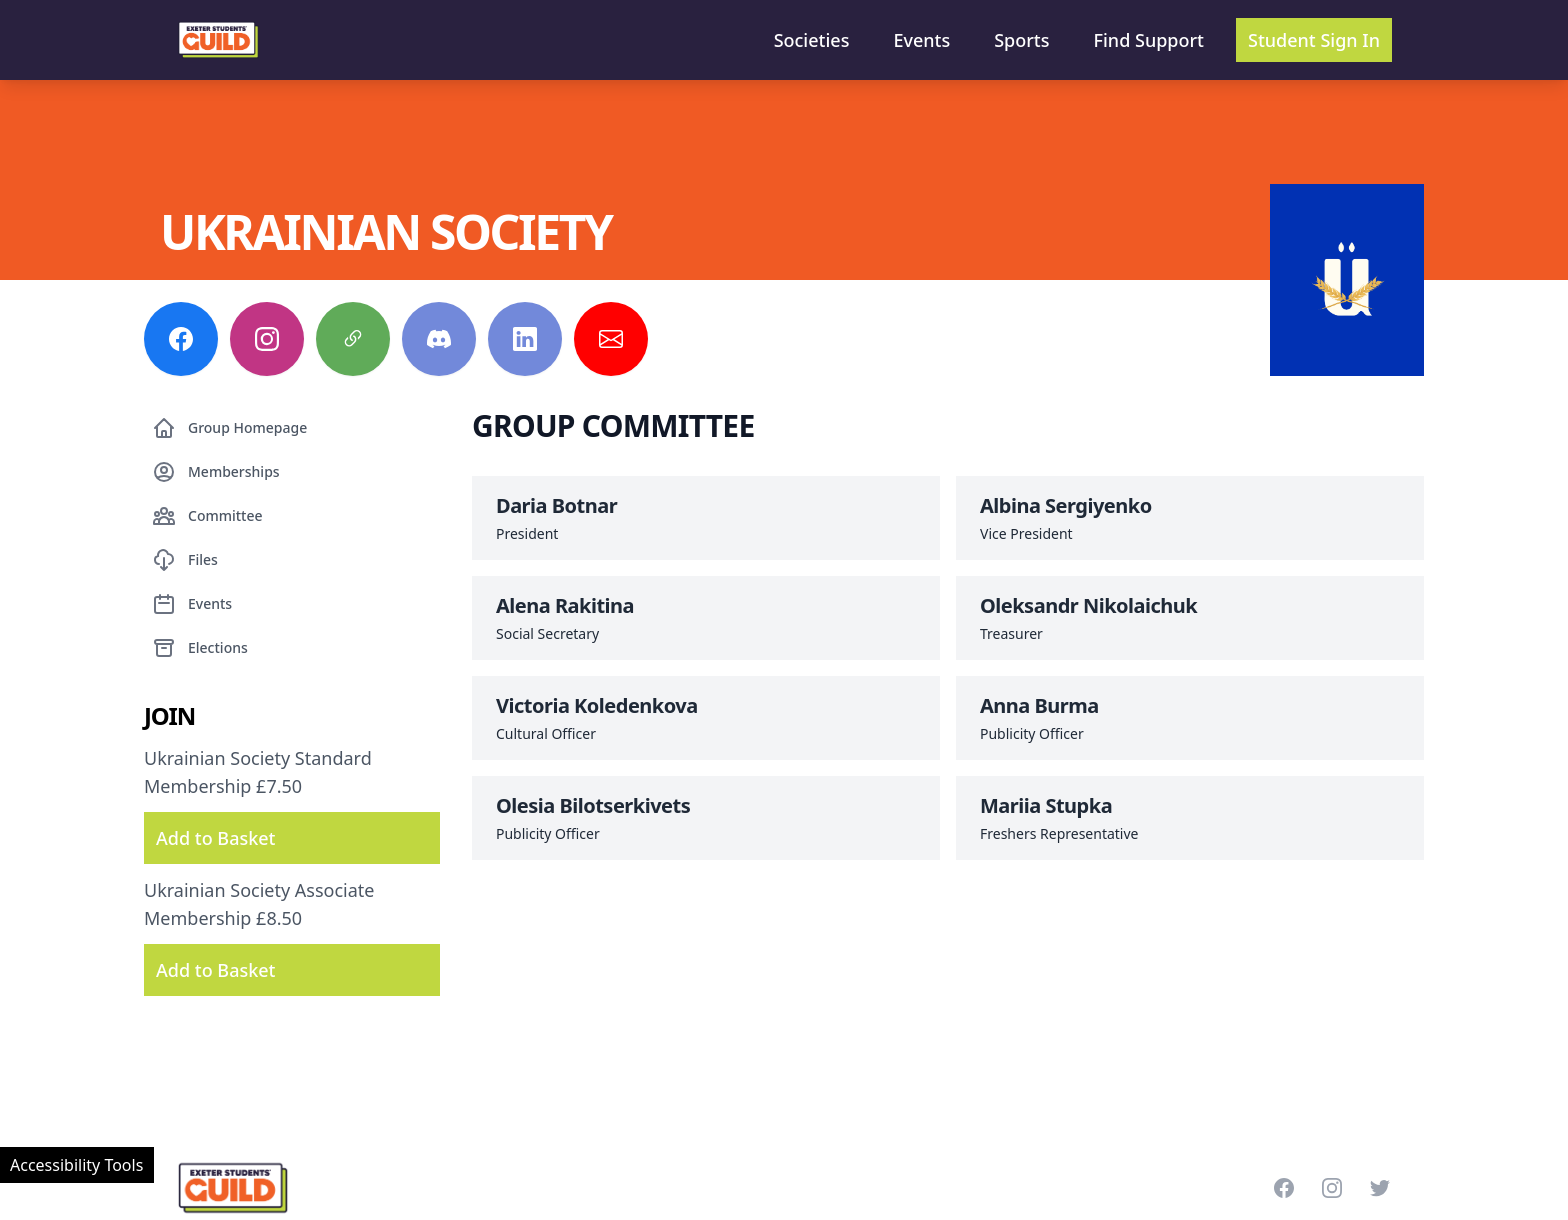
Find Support (1149, 40)
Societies (812, 40)
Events (921, 40)
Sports (1021, 40)
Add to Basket (215, 838)
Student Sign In (1314, 40)
